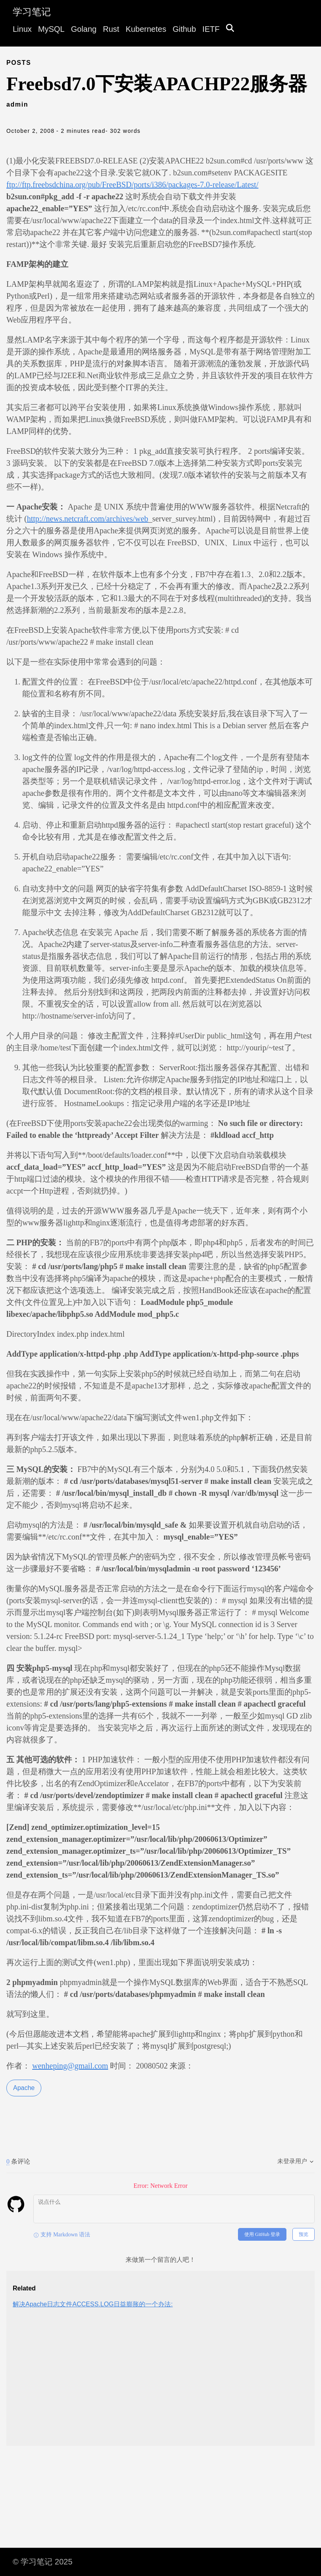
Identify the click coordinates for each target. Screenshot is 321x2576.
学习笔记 (32, 11)
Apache (24, 2087)
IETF (210, 29)
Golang (84, 29)
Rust (111, 29)
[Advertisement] (160, 2384)
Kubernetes (146, 29)
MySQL (51, 29)
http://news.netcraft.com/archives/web (87, 518)
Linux (22, 29)
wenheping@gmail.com (70, 2065)
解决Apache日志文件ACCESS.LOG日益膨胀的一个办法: (93, 2304)
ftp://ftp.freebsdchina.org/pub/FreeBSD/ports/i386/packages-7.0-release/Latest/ (132, 184)
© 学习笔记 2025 (42, 2561)
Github (184, 29)
